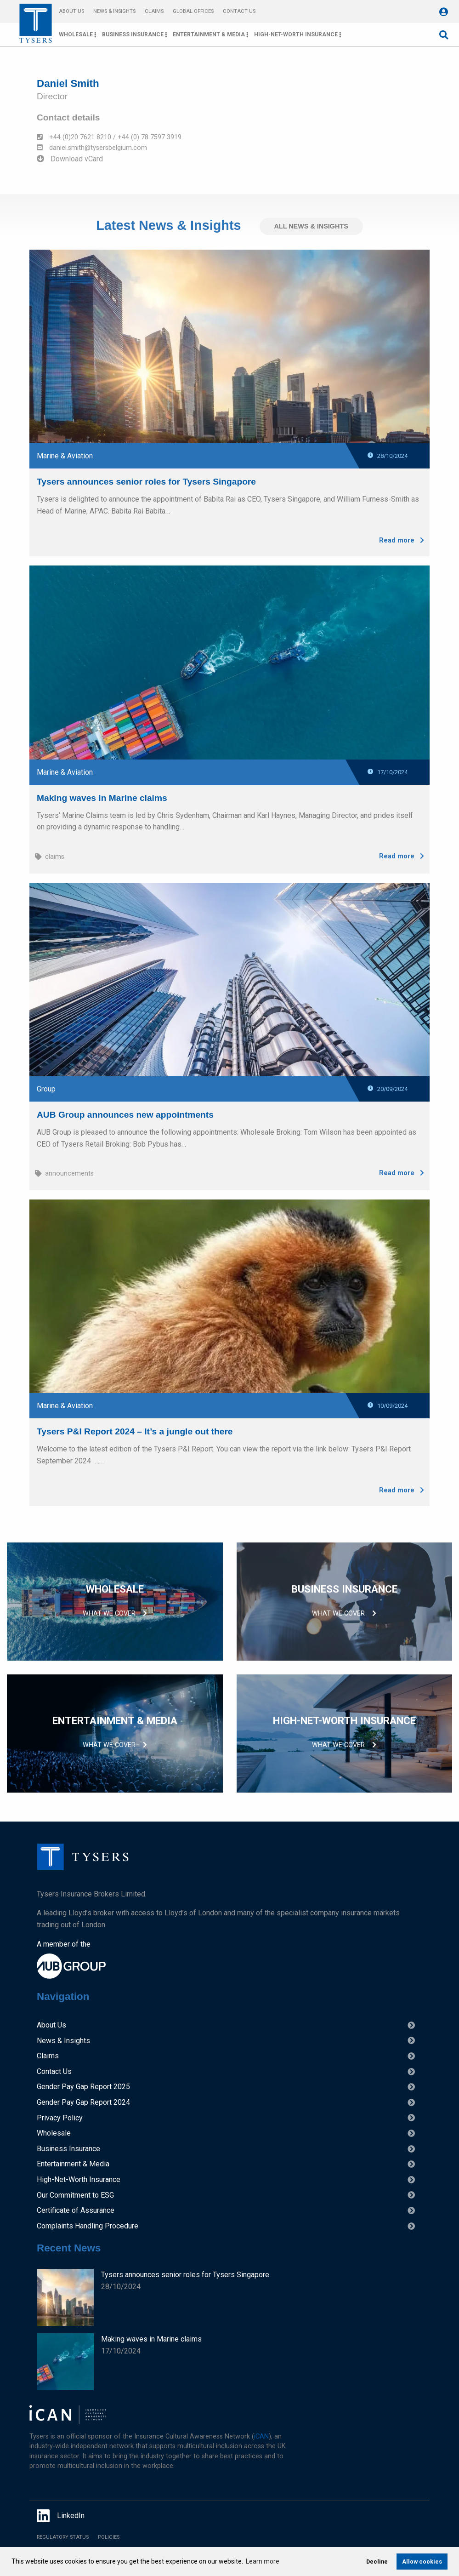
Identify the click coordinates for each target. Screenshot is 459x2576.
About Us (71, 11)
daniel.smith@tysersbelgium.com (92, 148)
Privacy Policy (60, 2117)
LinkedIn (61, 2515)
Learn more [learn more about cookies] (262, 2561)
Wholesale (76, 34)
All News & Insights (311, 226)
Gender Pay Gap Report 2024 (83, 2102)
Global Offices (193, 11)
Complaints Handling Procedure (87, 2226)
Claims (154, 11)
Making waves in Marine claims (102, 795)
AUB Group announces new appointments (125, 1111)
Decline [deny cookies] (377, 2561)
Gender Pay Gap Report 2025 (83, 2086)
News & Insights (114, 11)
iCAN (261, 2436)
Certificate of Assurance (75, 2210)
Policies (108, 2537)
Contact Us (239, 11)
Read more (401, 537)
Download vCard (70, 158)
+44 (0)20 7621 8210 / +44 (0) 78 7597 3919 (109, 137)
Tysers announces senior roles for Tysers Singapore (146, 479)
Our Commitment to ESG (75, 2195)
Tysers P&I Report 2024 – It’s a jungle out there (135, 1428)
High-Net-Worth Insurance (296, 34)
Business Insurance (133, 34)
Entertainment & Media (209, 34)
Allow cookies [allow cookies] (422, 2561)
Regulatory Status (63, 2537)
